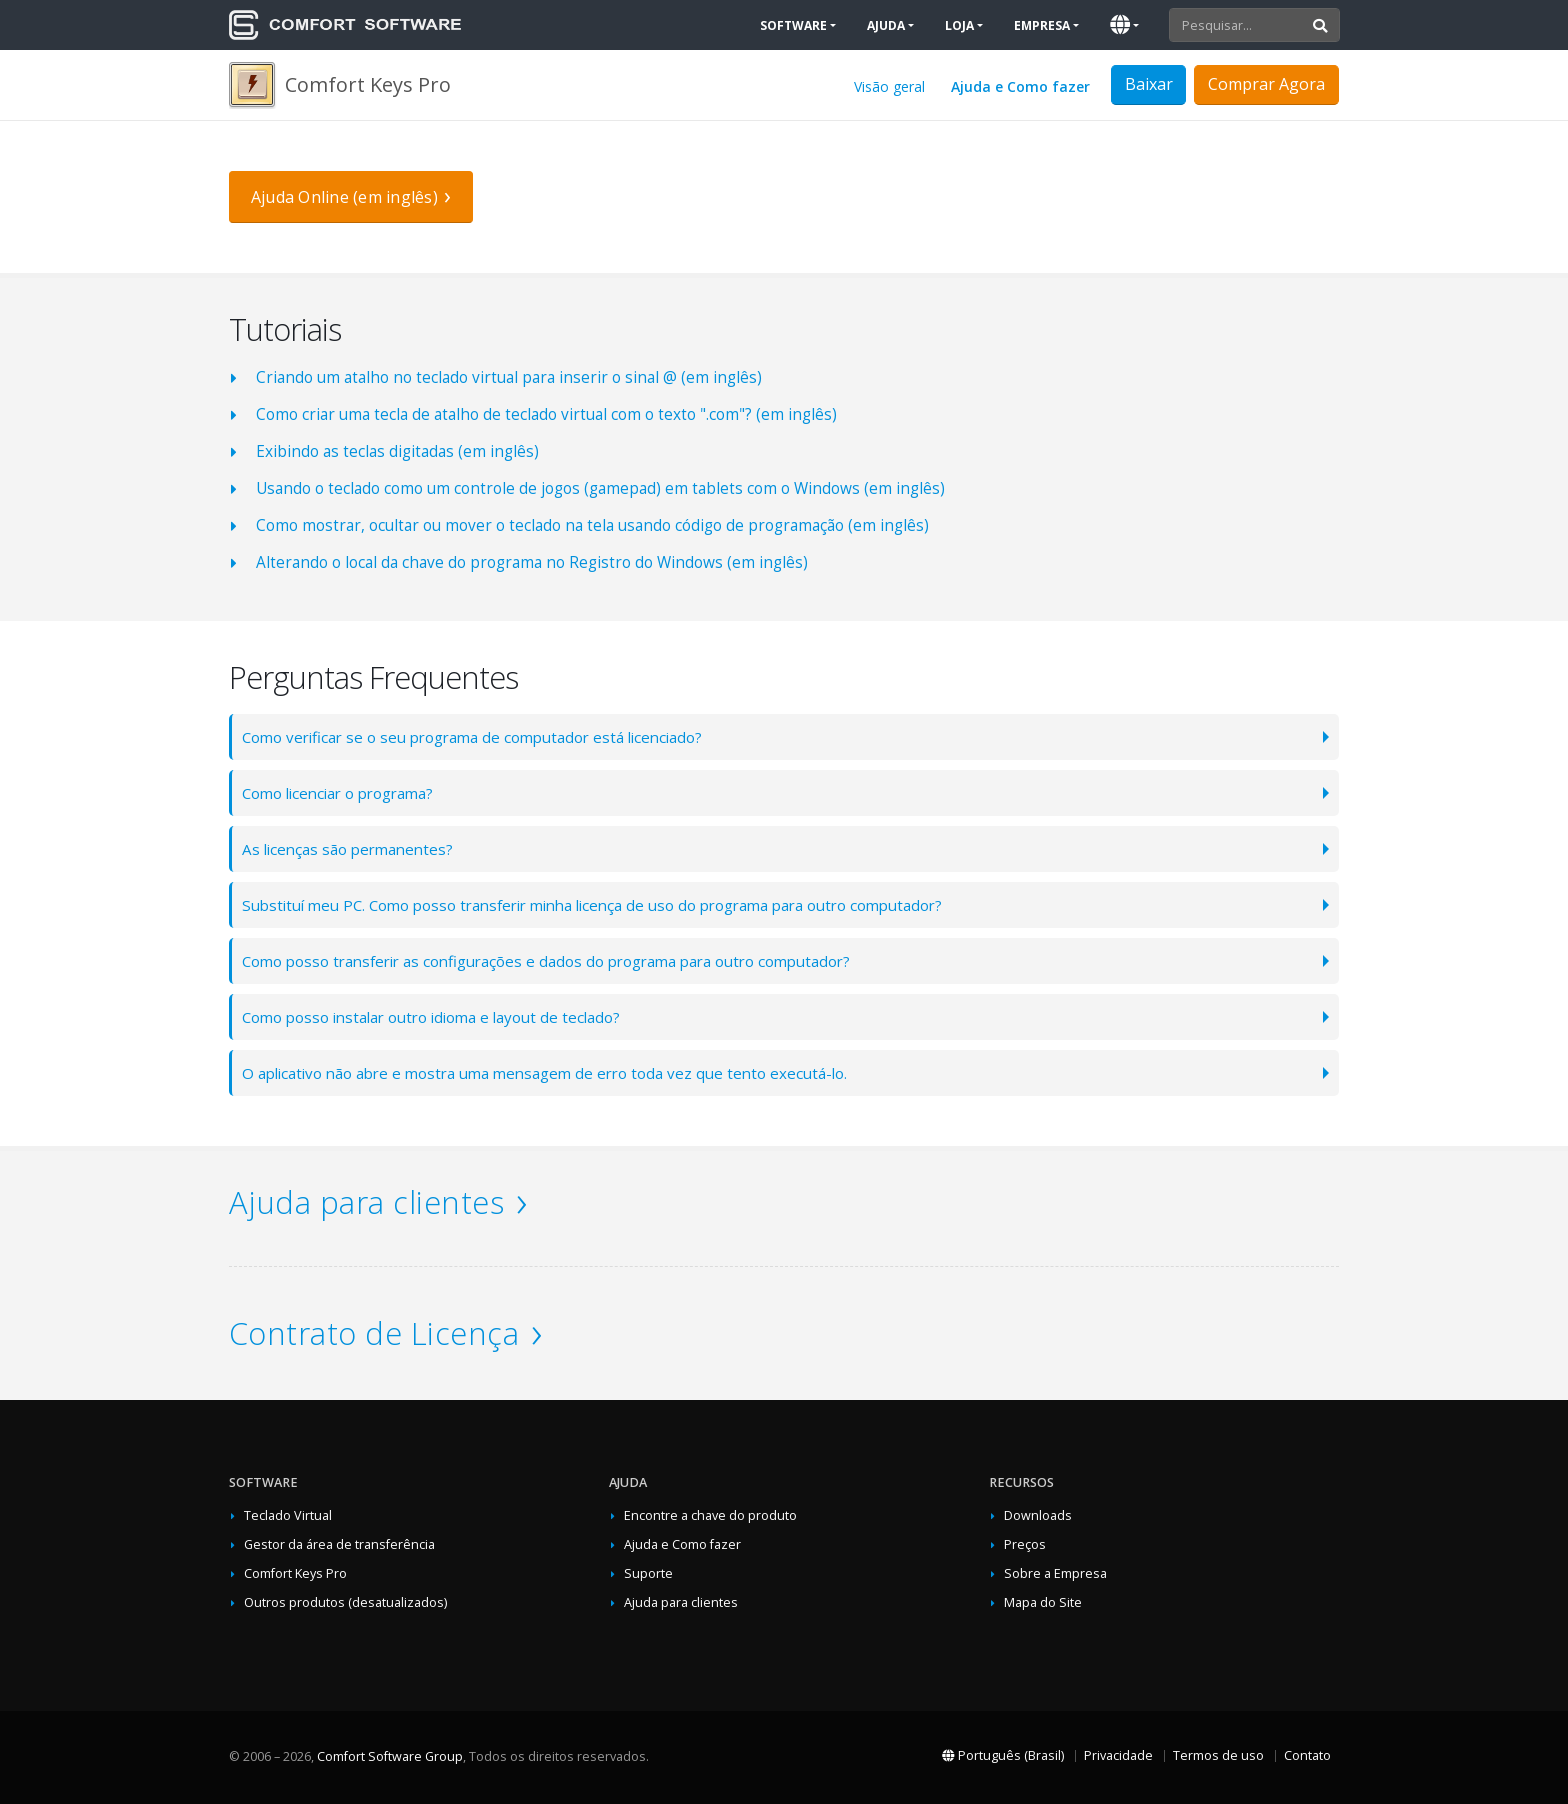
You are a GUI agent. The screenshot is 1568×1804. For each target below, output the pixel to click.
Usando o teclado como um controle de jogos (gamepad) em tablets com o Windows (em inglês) (600, 488)
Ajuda (886, 25)
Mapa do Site (1043, 1602)
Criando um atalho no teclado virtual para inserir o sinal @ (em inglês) (509, 377)
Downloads (1038, 1515)
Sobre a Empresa (1055, 1573)
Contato (1307, 1755)
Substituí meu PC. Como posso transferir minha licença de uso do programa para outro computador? (607, 904)
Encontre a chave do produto (710, 1515)
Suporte (648, 1573)
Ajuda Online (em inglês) (344, 197)
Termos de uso (1218, 1755)
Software (793, 25)
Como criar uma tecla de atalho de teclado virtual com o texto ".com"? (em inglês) (546, 414)
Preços (1025, 1544)
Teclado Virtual (288, 1515)
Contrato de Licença (374, 1333)
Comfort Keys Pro (295, 1573)
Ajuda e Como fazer (1020, 86)
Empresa (1042, 25)
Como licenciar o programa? (343, 792)
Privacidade (1118, 1755)
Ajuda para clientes (366, 1202)
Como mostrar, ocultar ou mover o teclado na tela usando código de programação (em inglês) (592, 525)
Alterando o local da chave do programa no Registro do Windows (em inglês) (532, 562)
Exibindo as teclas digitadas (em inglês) (397, 451)
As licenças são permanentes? (351, 848)
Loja (959, 25)
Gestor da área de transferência (339, 1544)
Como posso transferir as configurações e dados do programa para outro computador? (556, 960)
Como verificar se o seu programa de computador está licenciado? (480, 736)
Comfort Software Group (390, 1756)
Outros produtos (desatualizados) (345, 1602)
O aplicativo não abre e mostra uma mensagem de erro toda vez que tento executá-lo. (553, 1072)
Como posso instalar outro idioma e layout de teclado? (437, 1016)
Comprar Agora (1266, 84)
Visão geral (889, 86)
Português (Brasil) (1003, 1755)
